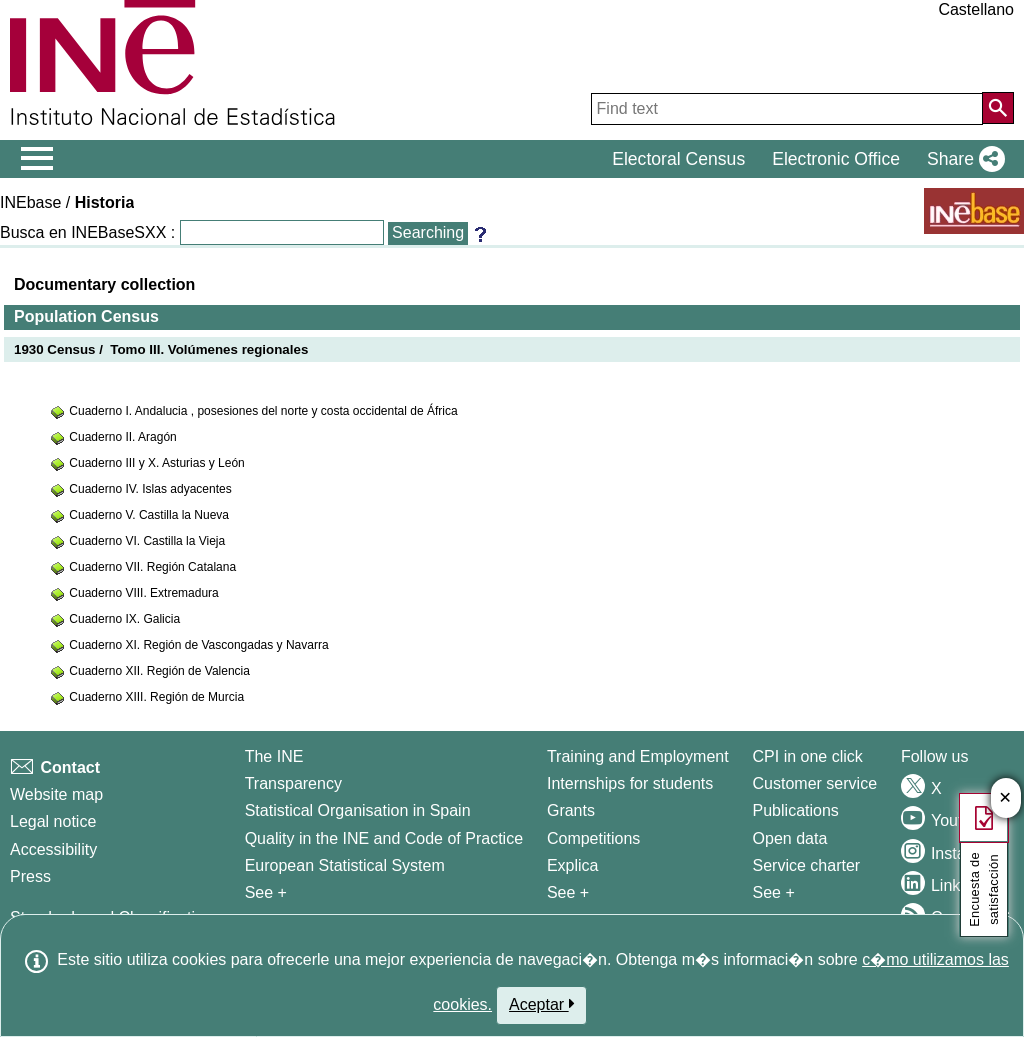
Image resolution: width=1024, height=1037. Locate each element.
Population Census (86, 316)
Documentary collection (104, 284)
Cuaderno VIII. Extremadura (143, 593)
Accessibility (53, 849)
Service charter (807, 865)
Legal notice (53, 821)
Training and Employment (638, 756)
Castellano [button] (976, 9)
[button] (962, 159)
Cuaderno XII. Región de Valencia (159, 671)
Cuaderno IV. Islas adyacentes (150, 489)
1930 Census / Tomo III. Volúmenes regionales (161, 349)
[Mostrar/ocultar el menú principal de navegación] (37, 159)
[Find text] (787, 109)
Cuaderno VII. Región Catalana (152, 567)
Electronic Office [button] (836, 159)
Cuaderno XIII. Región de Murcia (156, 697)
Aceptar (541, 1004)
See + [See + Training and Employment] (568, 892)
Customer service (815, 783)
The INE (274, 756)
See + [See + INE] (266, 892)
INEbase (30, 202)
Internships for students (630, 783)
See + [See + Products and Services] (774, 892)
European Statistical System (345, 865)
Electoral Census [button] (678, 159)
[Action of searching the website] (998, 108)
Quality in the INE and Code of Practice (384, 838)
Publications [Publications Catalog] (796, 810)
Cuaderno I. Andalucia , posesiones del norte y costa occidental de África (263, 411)
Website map (56, 794)
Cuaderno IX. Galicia (124, 619)
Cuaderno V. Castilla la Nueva (149, 515)
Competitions (593, 838)
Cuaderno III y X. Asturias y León (156, 463)
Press (30, 876)
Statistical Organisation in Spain (358, 810)
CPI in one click (808, 756)
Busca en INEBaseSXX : (87, 232)
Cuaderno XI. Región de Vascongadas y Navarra (198, 645)
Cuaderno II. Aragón (122, 437)
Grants (571, 810)
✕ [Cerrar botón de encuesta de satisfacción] (1005, 798)
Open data (790, 838)
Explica (573, 865)
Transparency (293, 783)
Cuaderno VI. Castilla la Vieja (147, 541)
